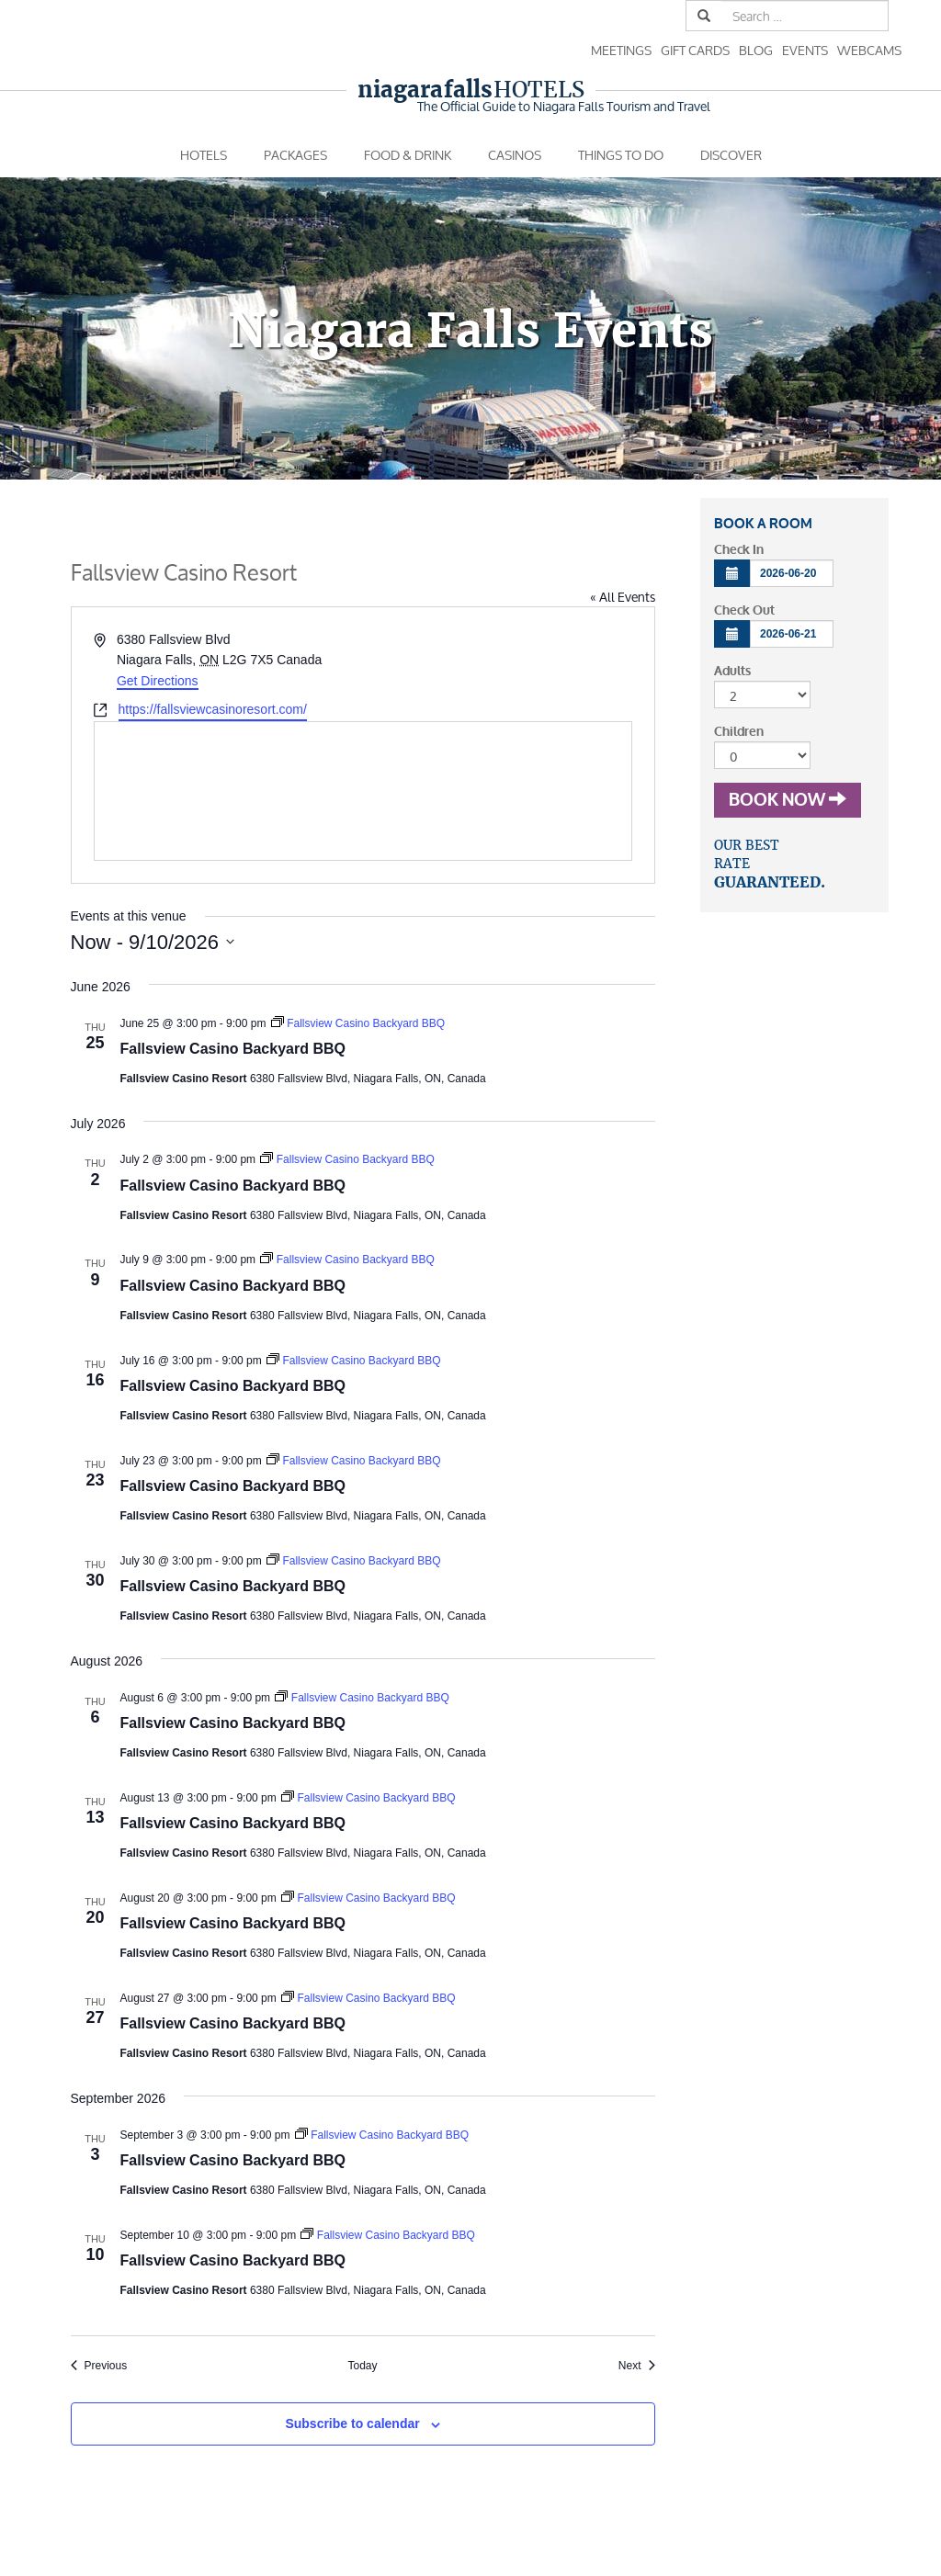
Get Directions (157, 680)
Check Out (744, 610)
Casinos (514, 154)
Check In (739, 550)
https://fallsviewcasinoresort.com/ (213, 709)
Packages (295, 154)
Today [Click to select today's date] (362, 2365)
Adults (732, 671)
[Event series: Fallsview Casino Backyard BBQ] (358, 1023)
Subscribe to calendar (352, 2423)
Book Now (787, 800)
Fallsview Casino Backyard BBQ (233, 1048)
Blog (756, 50)
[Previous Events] (99, 2366)
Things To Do (620, 154)
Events (805, 50)
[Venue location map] (363, 791)
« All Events (622, 596)
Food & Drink (407, 154)
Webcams (869, 50)
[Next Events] (636, 2366)
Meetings (621, 50)
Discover (731, 154)
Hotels (470, 89)
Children (739, 731)
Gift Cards (695, 50)
